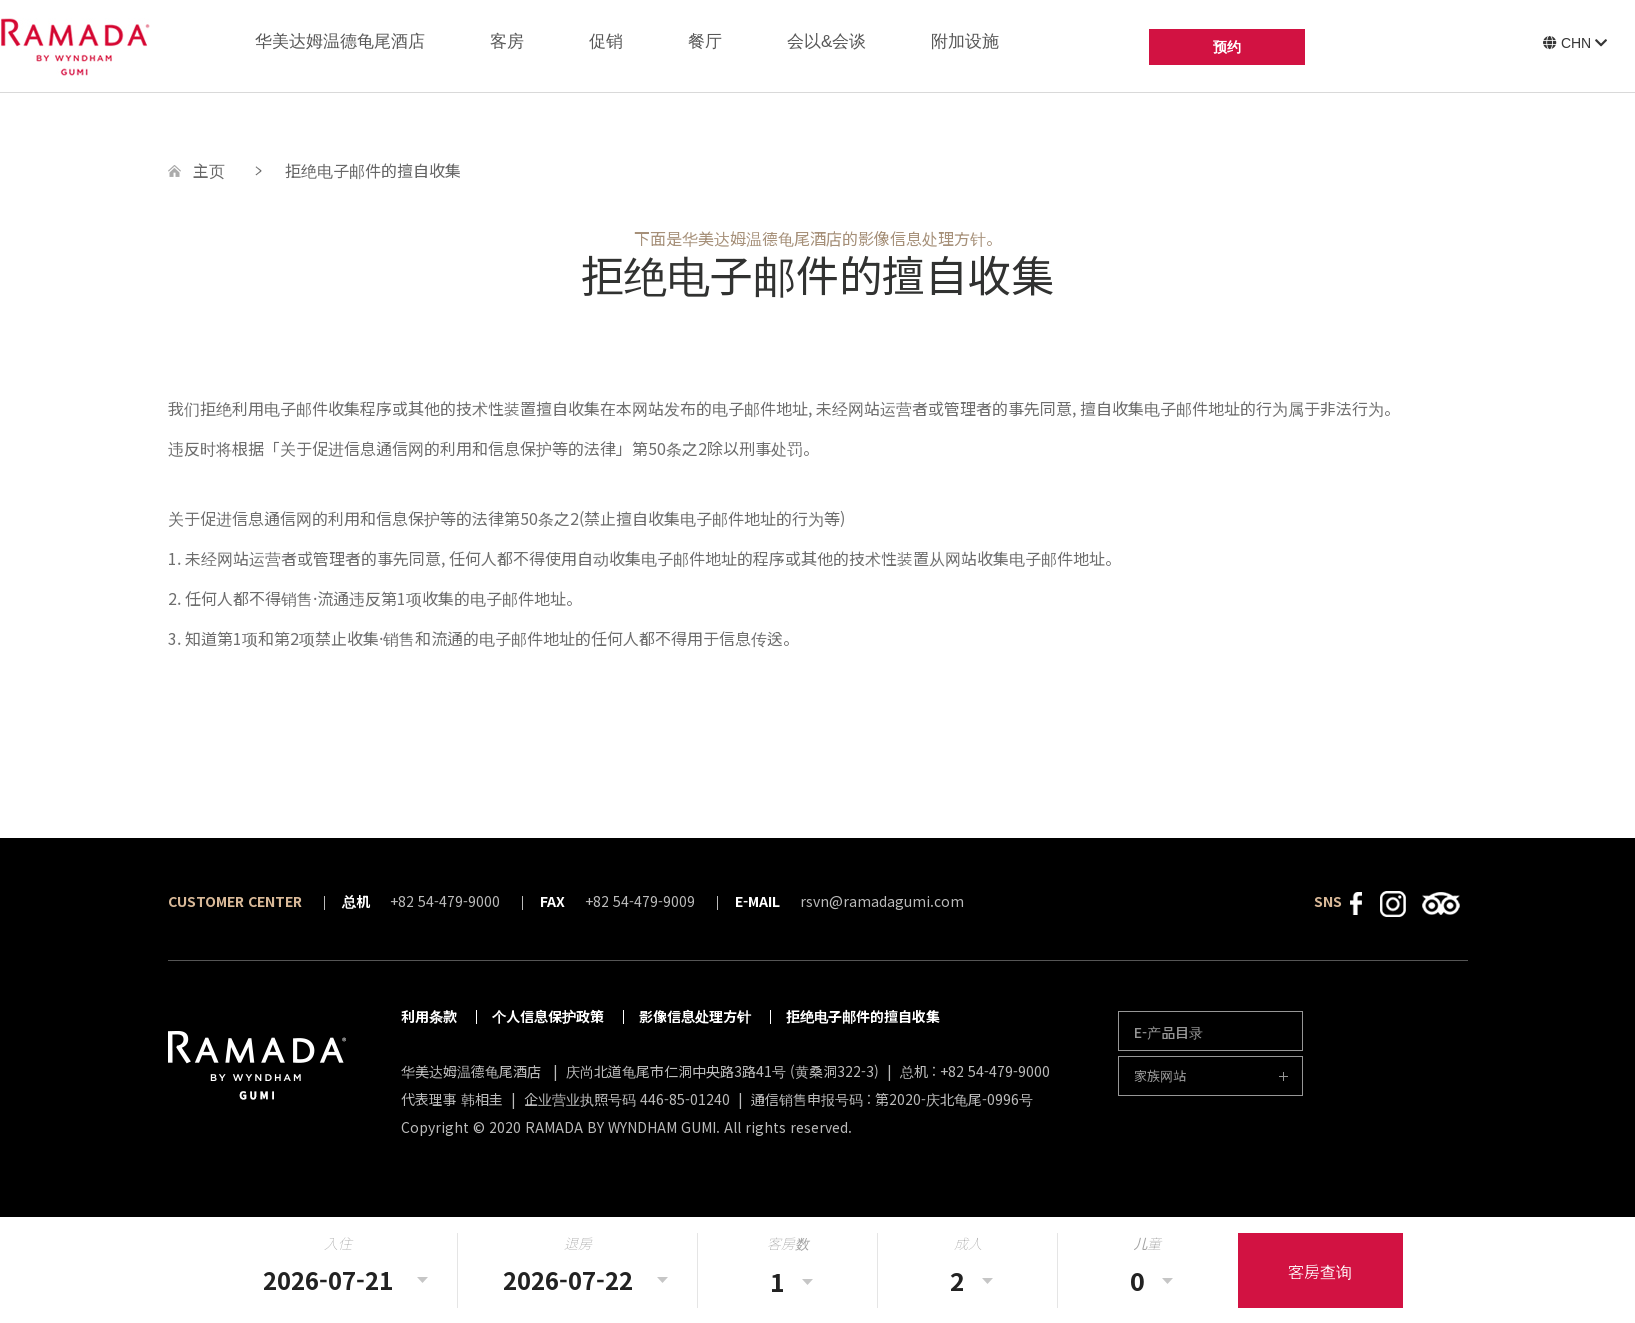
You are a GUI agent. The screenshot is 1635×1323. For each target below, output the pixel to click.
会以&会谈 (826, 41)
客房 (507, 41)
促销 (606, 41)
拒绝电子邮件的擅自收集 (863, 1016)
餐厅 (705, 41)
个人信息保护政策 (548, 1016)
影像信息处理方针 (695, 1016)
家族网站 (1160, 1075)
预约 (1227, 47)
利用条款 (429, 1016)
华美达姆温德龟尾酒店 (340, 41)
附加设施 (965, 41)
